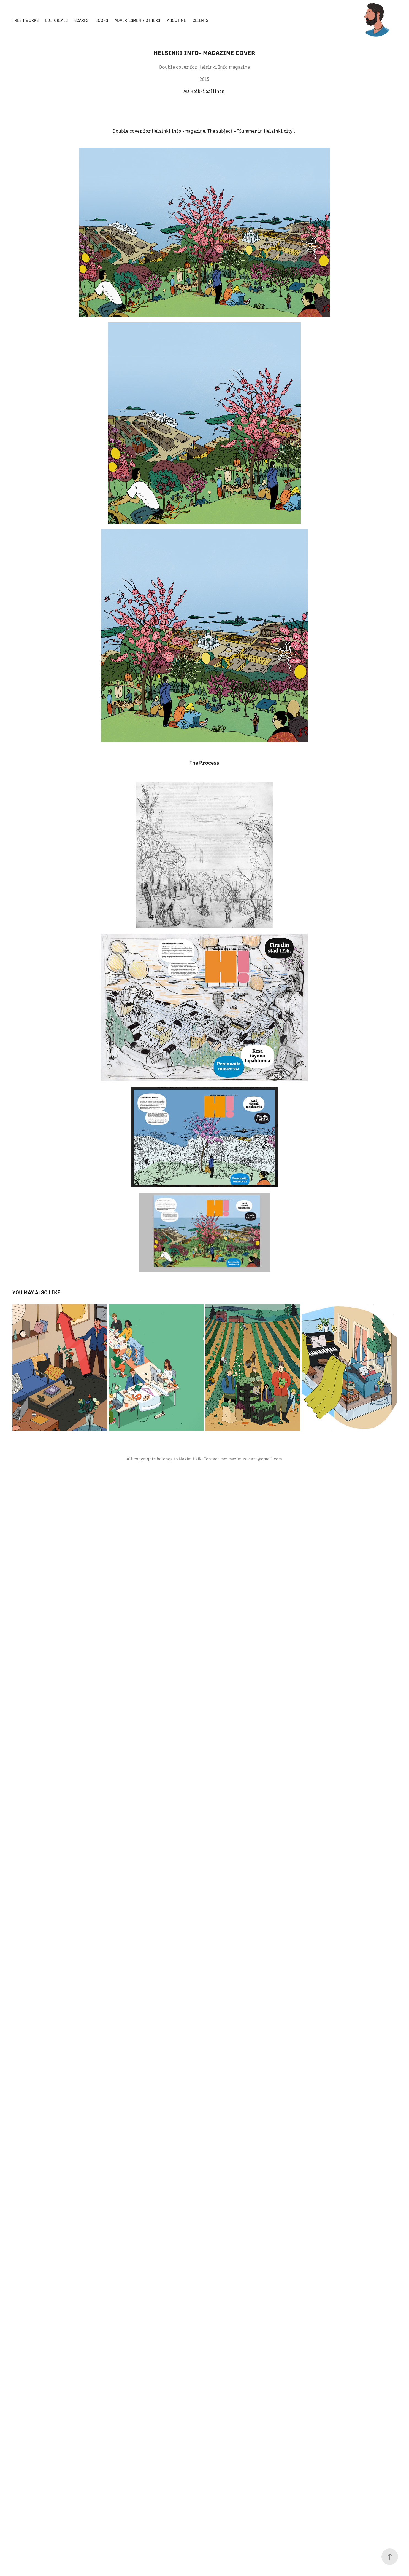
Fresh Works (25, 20)
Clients (200, 20)
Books (101, 20)
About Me (176, 20)
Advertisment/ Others (137, 20)
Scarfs (81, 20)
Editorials (56, 20)
